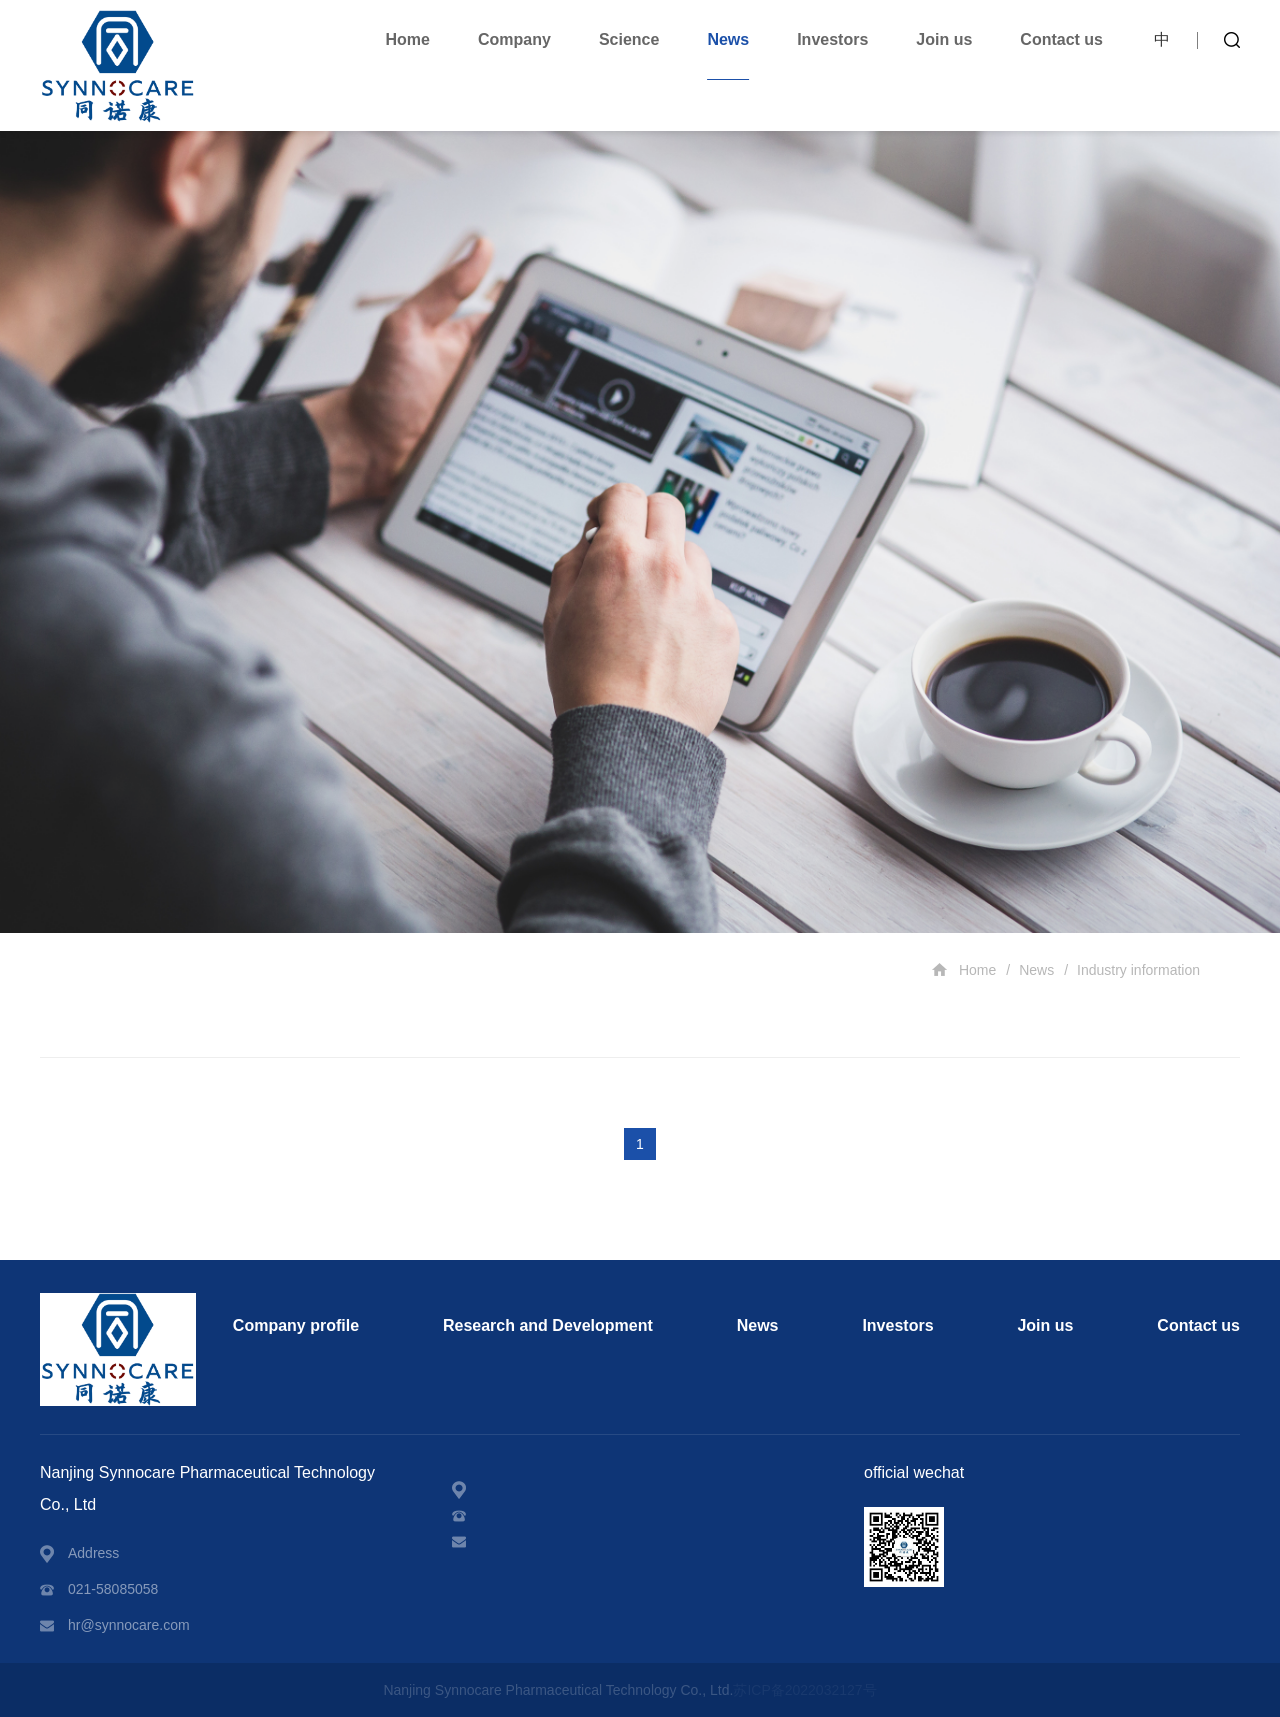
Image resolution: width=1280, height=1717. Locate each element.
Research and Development (548, 1325)
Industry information (1138, 970)
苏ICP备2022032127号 (804, 1690)
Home (408, 39)
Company (514, 39)
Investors (832, 39)
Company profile (296, 1325)
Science (629, 39)
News (728, 39)
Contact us (1061, 39)
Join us (944, 39)
